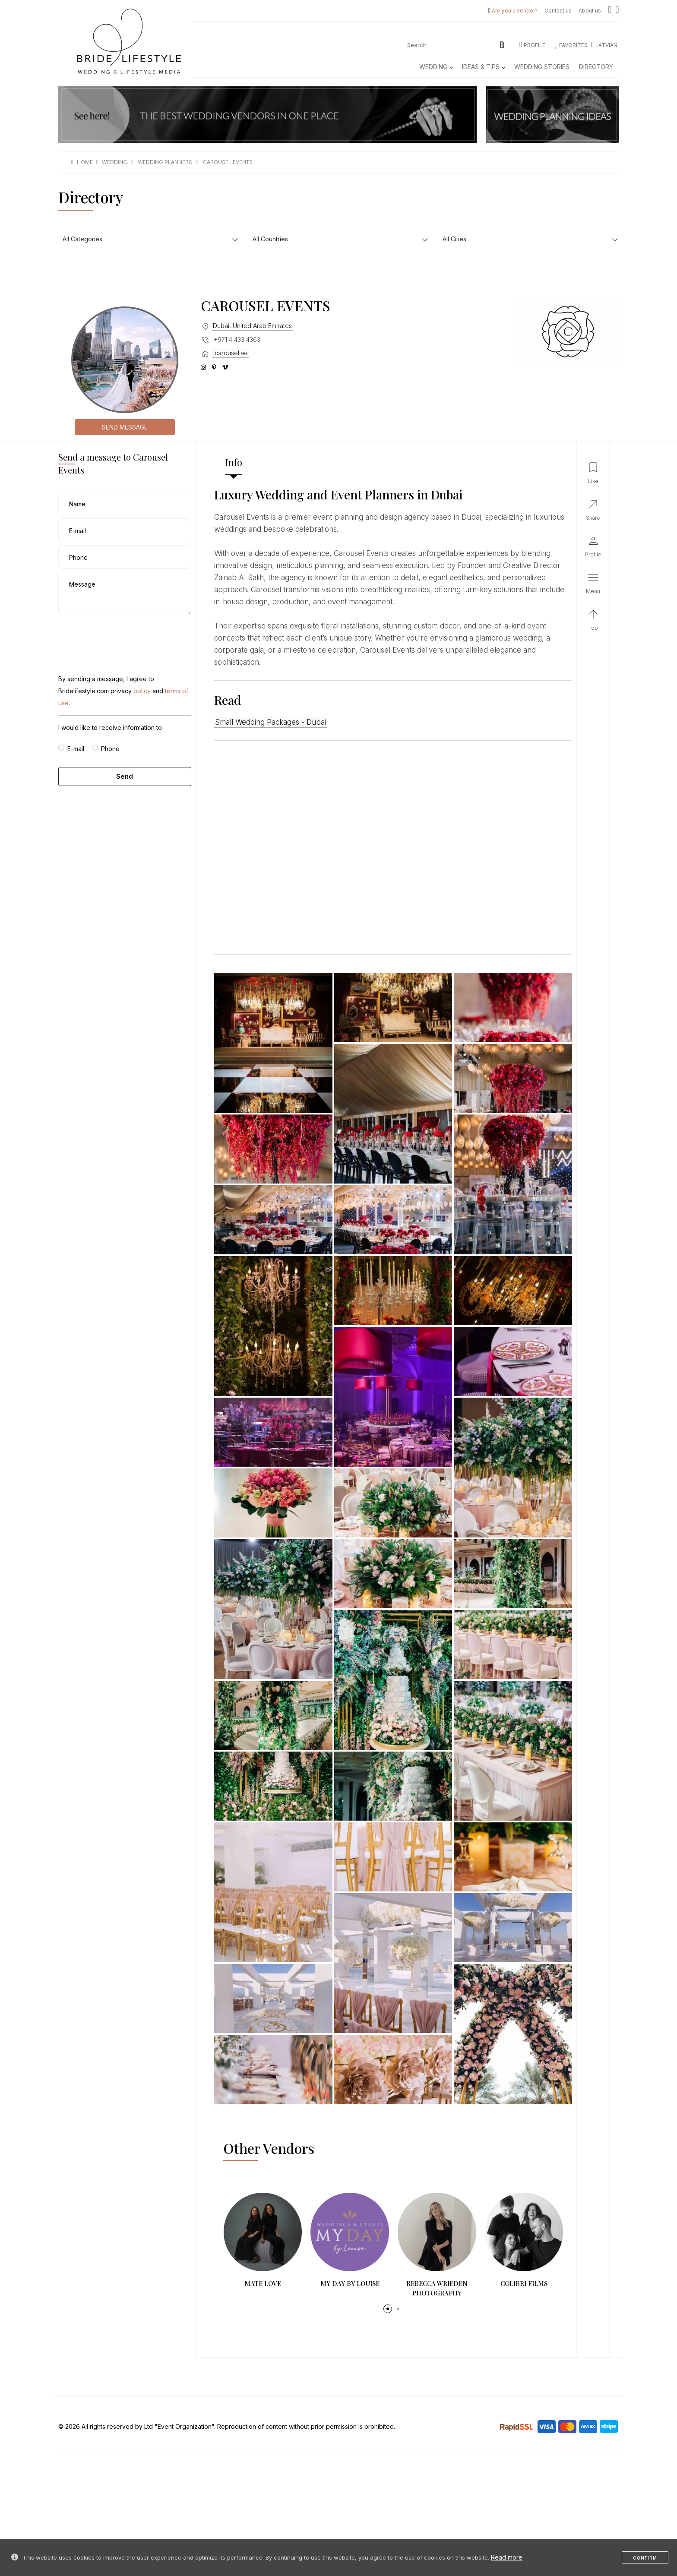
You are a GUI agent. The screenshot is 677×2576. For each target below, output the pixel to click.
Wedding (435, 66)
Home (85, 162)
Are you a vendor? (515, 10)
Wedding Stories (541, 66)
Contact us (558, 10)
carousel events (228, 162)
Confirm (645, 2557)
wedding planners (165, 162)
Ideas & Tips (483, 66)
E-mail (75, 748)
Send (124, 776)
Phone (110, 748)
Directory (596, 66)
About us (590, 10)
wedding (114, 162)
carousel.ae (230, 353)
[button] (387, 2309)
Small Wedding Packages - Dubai (270, 722)
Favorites (571, 45)
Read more (506, 2557)
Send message (125, 427)
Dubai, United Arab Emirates (252, 325)
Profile (532, 45)
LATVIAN (604, 45)
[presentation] (124, 635)
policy (142, 691)
